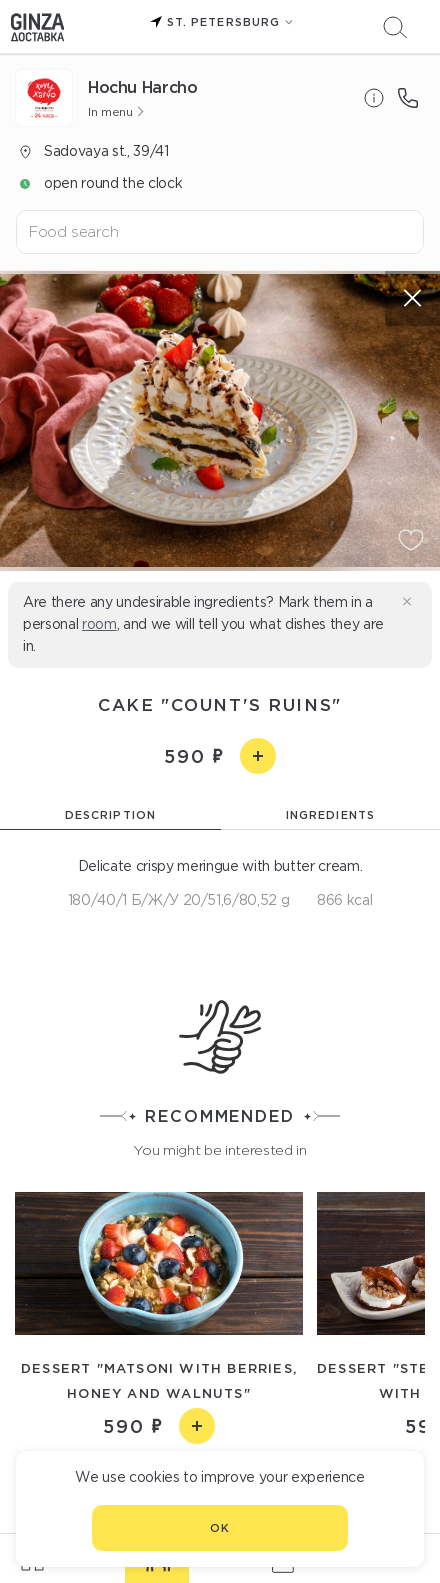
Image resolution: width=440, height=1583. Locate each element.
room (99, 624)
